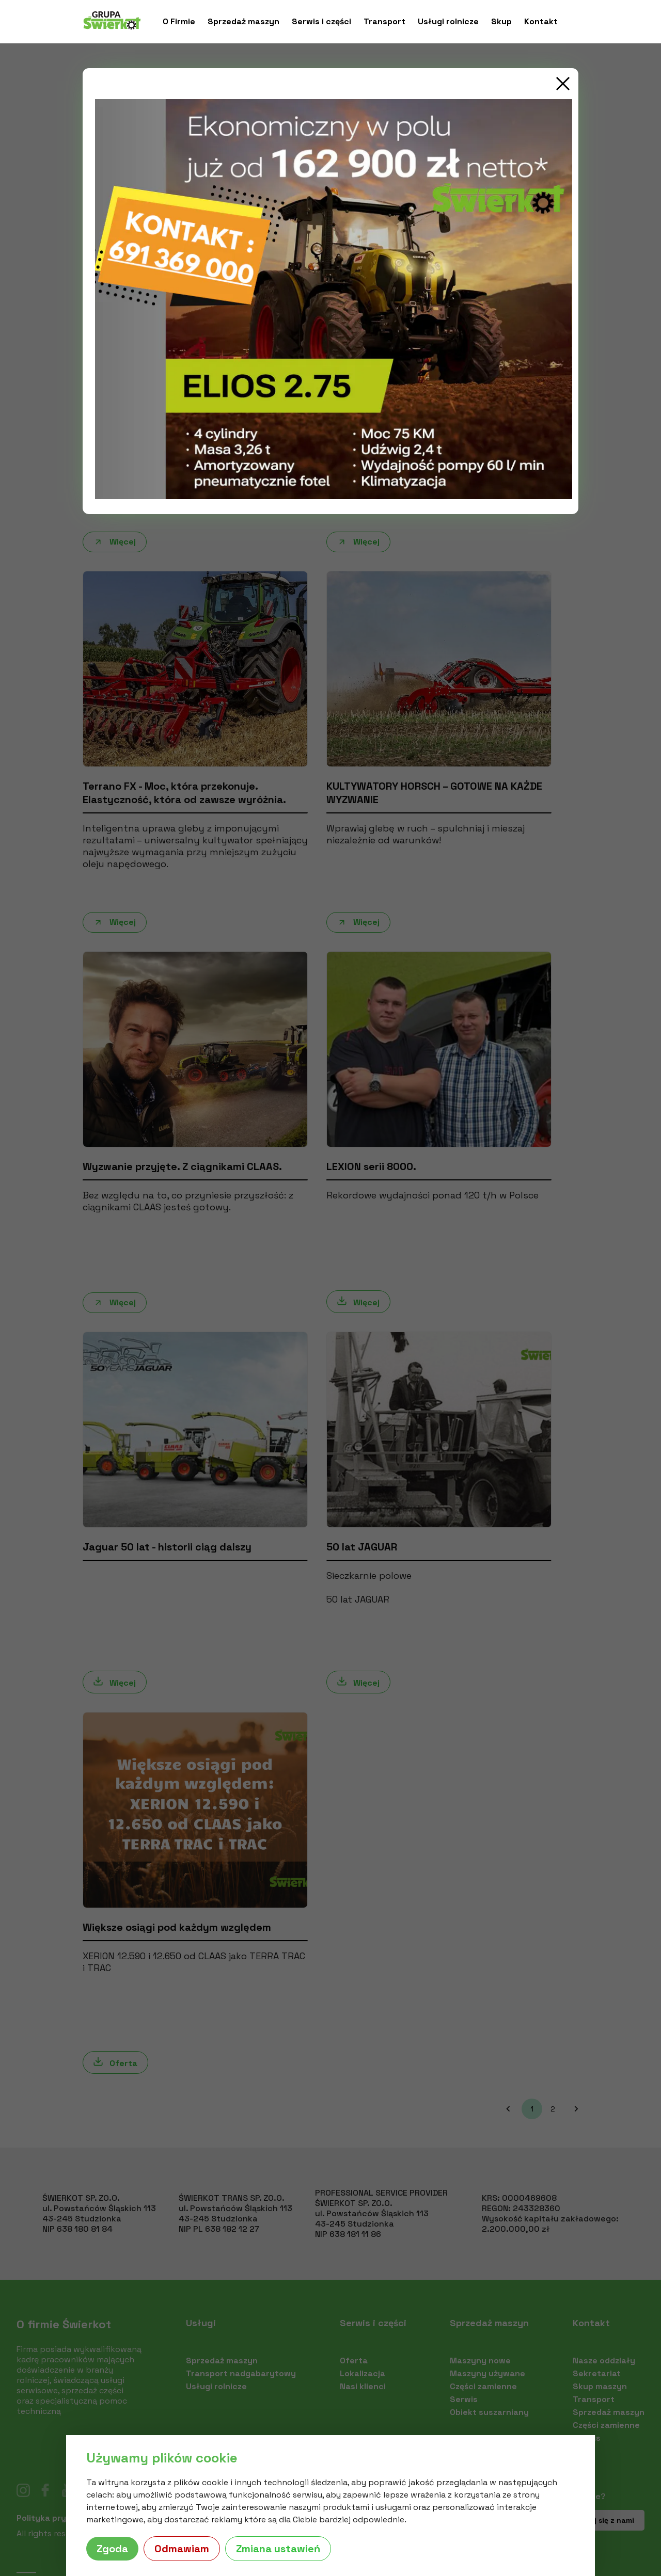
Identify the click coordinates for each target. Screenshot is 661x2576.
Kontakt (541, 22)
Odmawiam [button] (181, 2548)
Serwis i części (321, 22)
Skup (501, 22)
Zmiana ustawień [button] (278, 2548)
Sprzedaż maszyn (243, 22)
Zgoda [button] (112, 2548)
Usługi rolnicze (448, 22)
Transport (384, 22)
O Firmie (179, 22)
